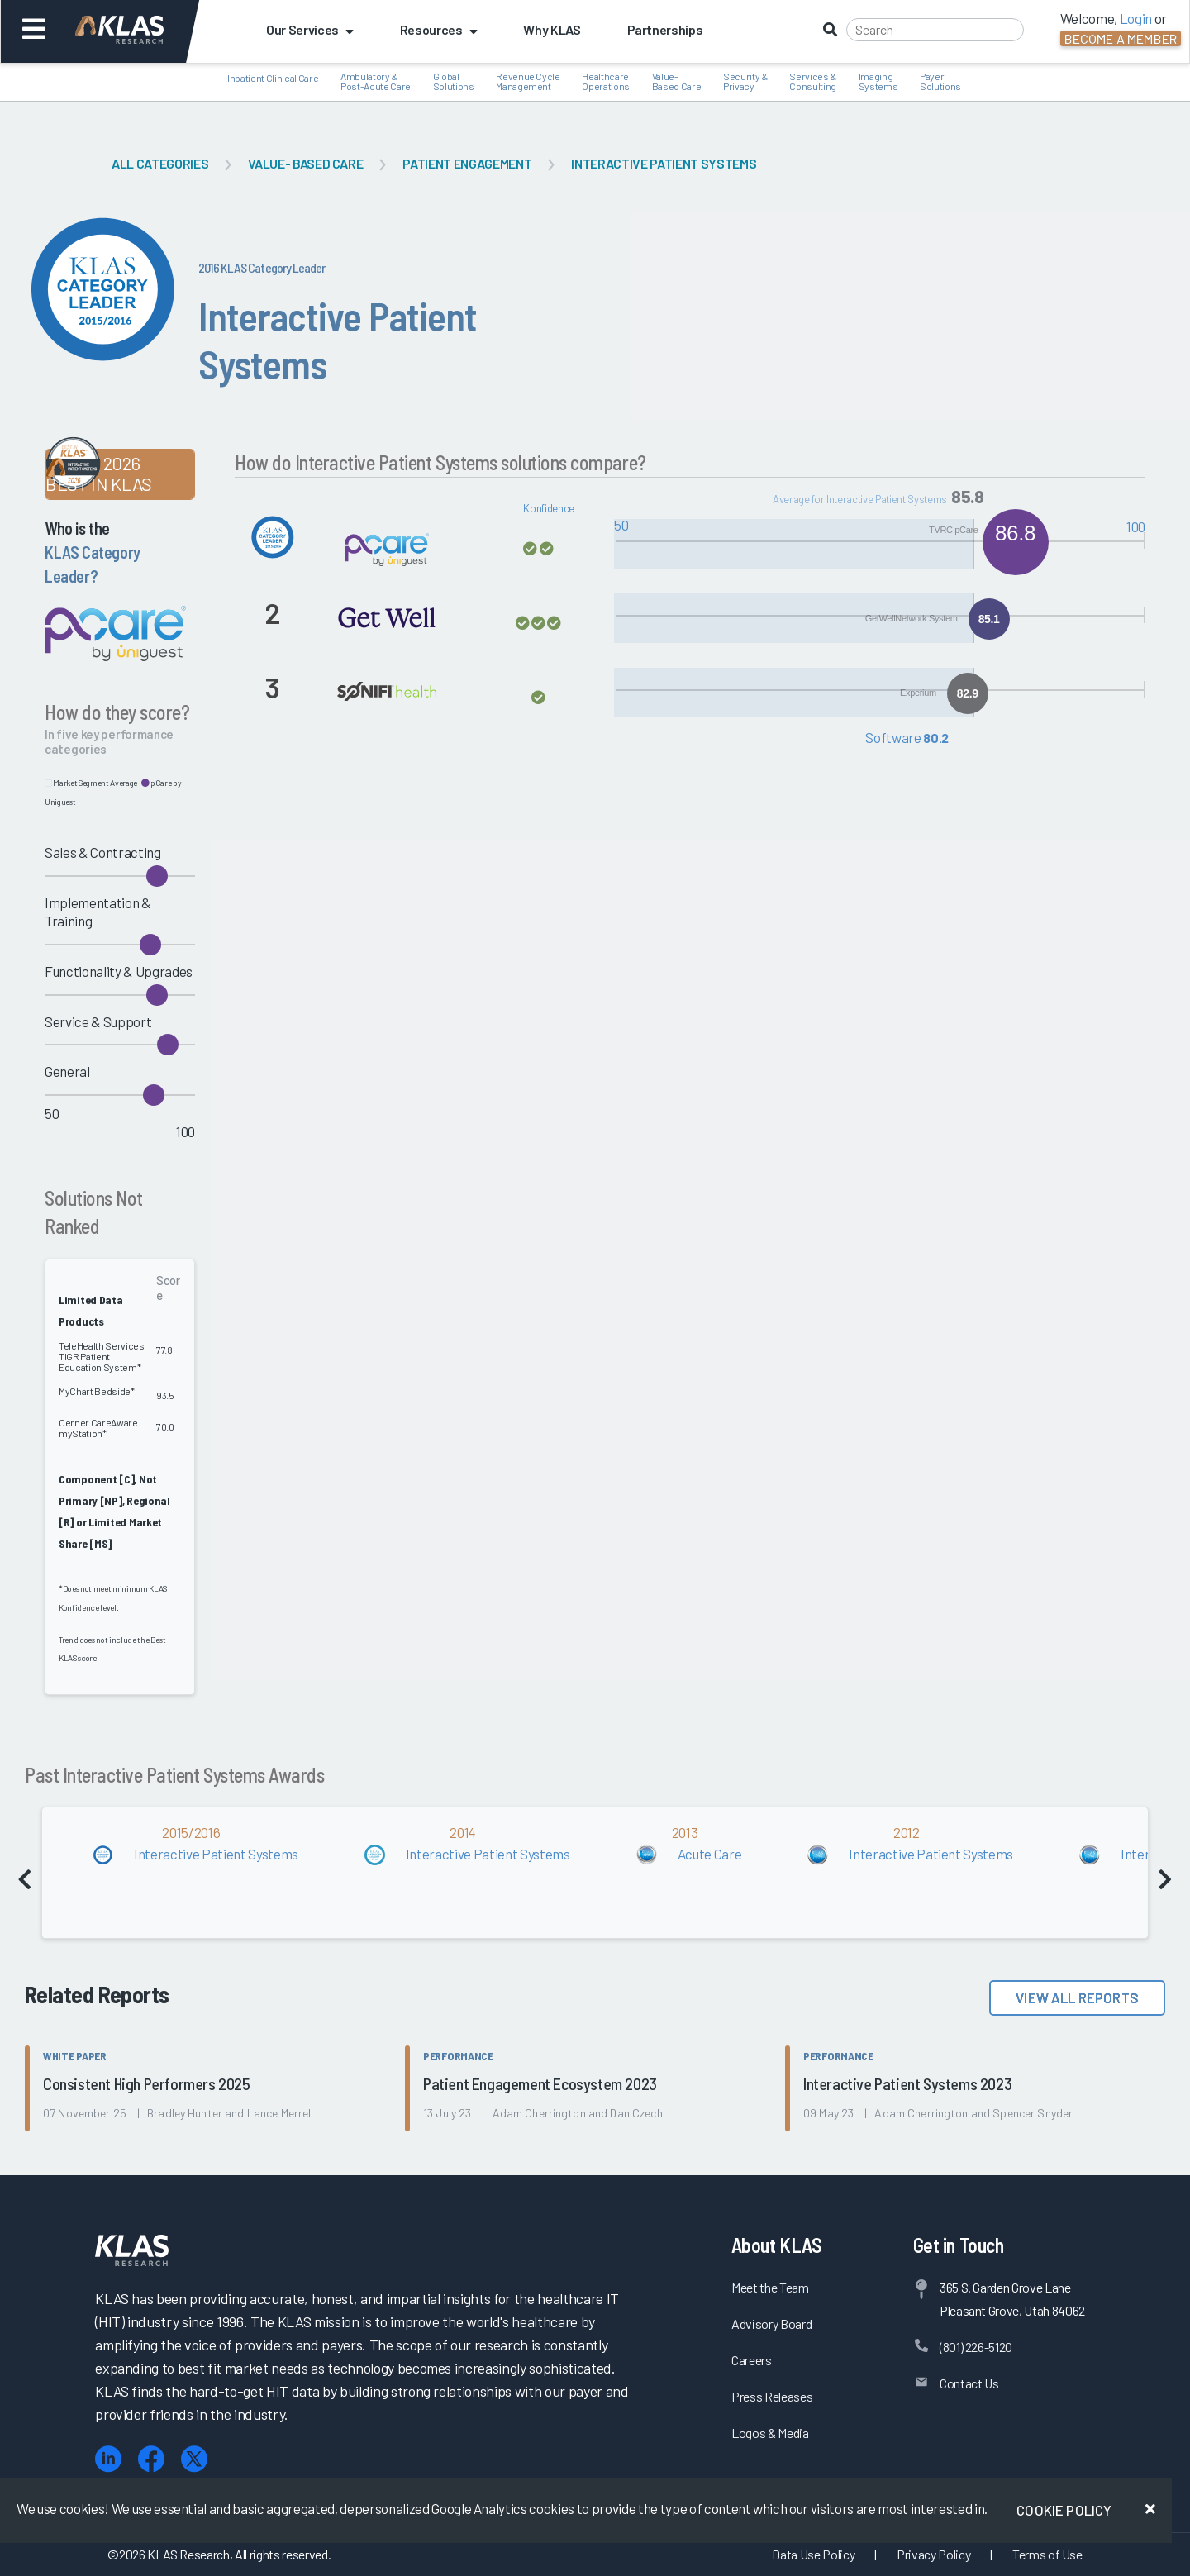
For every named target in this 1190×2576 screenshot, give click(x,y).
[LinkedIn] (108, 2459)
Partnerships (665, 29)
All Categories (160, 163)
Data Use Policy (813, 2554)
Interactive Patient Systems (663, 163)
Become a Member (1120, 38)
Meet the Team (770, 2287)
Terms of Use (1047, 2554)
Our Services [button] (310, 29)
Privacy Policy (933, 2554)
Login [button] (1136, 18)
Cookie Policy (1063, 2510)
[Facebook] (151, 2459)
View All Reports (1077, 1997)
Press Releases (771, 2396)
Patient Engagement (466, 163)
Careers (751, 2360)
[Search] (935, 29)
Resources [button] (439, 29)
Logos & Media (770, 2432)
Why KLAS (551, 29)
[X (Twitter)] (194, 2459)
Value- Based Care (305, 163)
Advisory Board (771, 2323)
